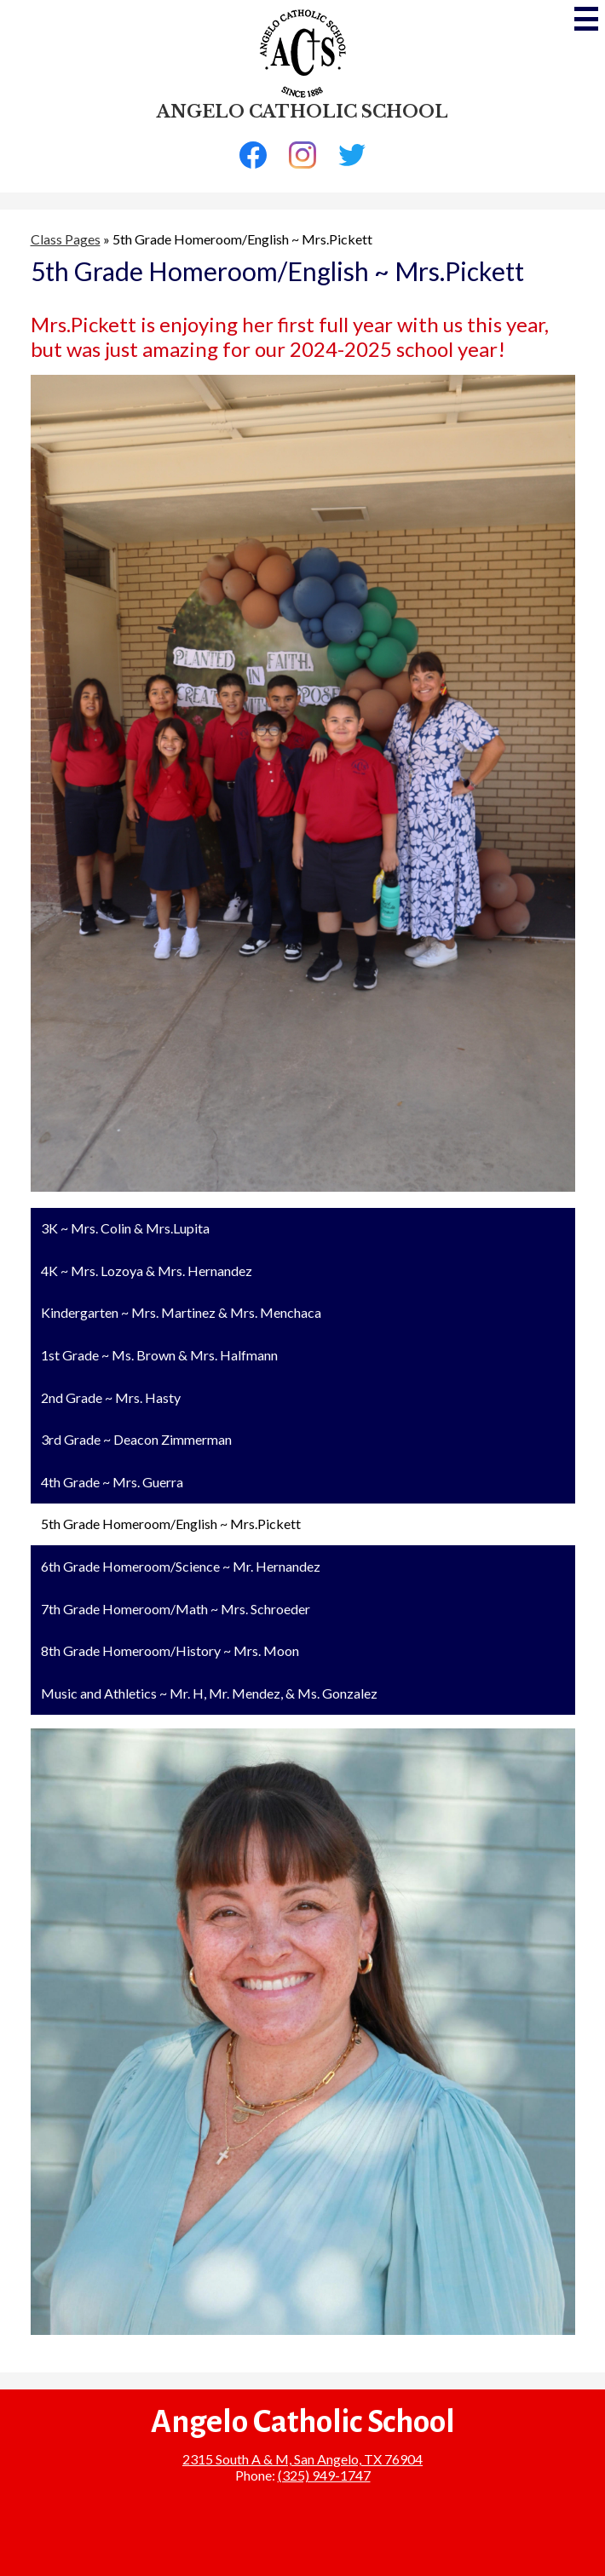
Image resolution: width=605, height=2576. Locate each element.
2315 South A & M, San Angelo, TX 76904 (302, 2459)
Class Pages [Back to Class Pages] (66, 239)
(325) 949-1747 (324, 2475)
